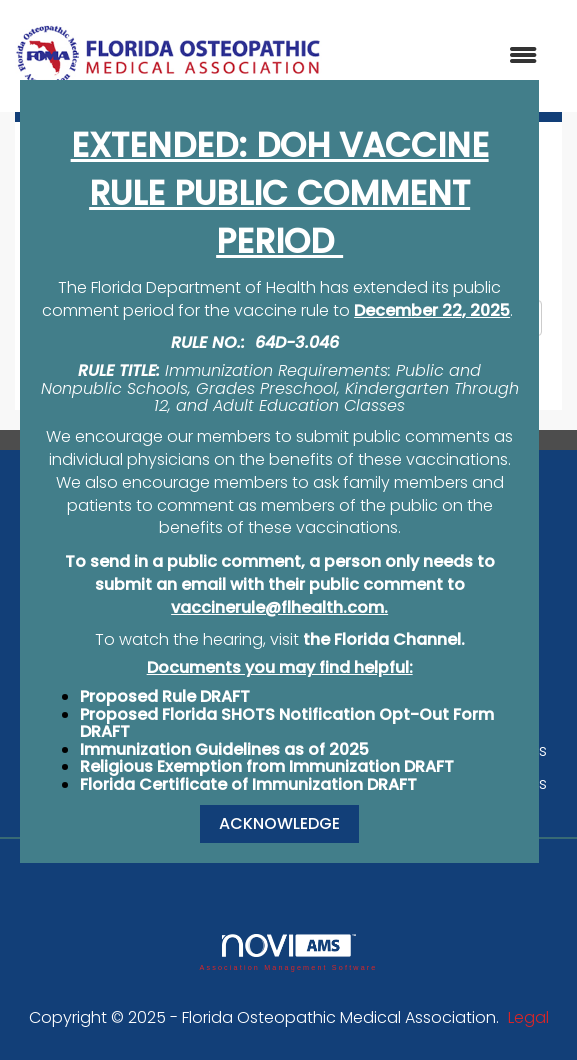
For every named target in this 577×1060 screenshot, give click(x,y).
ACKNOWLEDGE (279, 823)
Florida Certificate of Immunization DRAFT (248, 784)
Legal (528, 1017)
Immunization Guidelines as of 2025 (224, 749)
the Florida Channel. (384, 639)
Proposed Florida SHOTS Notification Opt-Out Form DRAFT (287, 723)
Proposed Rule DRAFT (165, 696)
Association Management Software (288, 952)
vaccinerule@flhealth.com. (279, 607)
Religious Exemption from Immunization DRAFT (267, 766)
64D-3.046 (297, 342)
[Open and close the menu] (439, 56)
